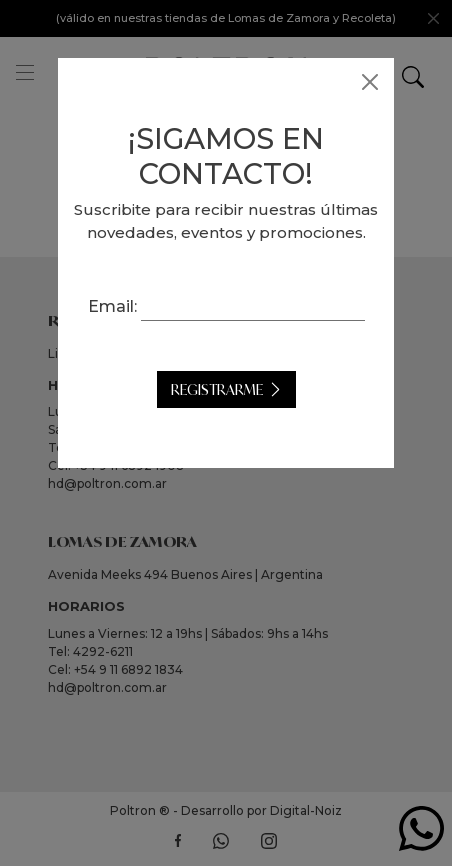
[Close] (370, 82)
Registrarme (217, 389)
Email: (112, 306)
